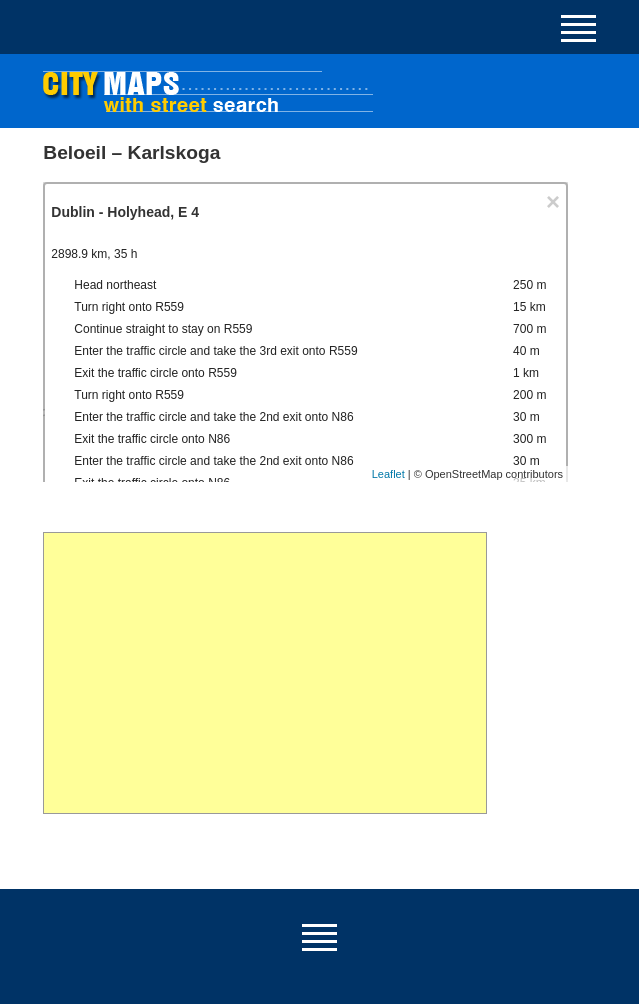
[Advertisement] (265, 673)
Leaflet (388, 474)
